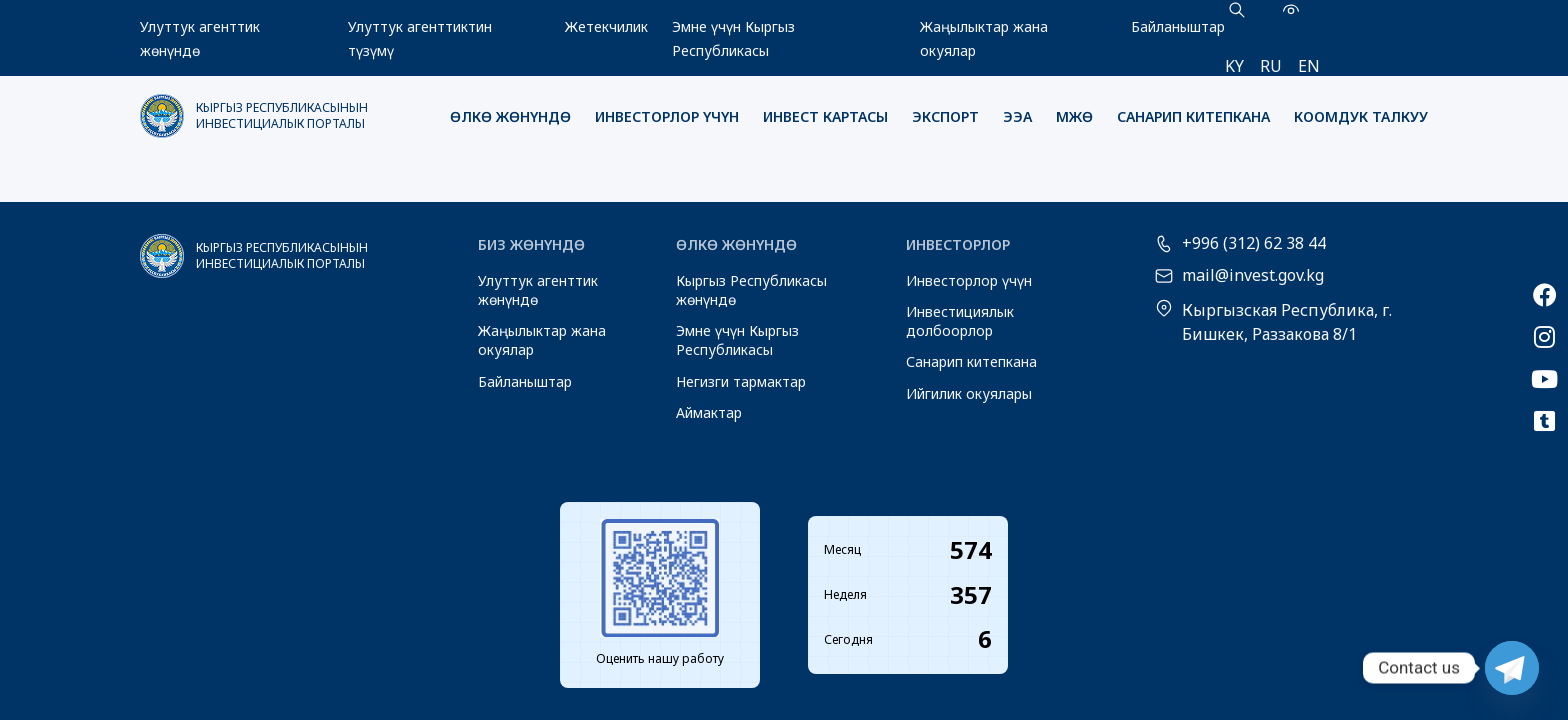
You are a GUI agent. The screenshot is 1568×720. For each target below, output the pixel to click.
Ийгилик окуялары (969, 393)
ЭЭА (1017, 116)
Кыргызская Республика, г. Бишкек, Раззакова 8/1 (1287, 322)
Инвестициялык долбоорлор (960, 321)
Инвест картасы (825, 116)
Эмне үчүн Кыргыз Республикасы (737, 340)
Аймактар (709, 412)
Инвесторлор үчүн (667, 116)
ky (1234, 66)
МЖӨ (1074, 116)
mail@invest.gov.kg (1253, 276)
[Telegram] (1512, 668)
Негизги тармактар (741, 381)
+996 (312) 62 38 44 (1254, 244)
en (1309, 66)
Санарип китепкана (1193, 116)
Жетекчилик (606, 26)
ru (1271, 66)
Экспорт (945, 116)
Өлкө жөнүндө (510, 116)
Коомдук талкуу (1361, 116)
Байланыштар (1178, 26)
